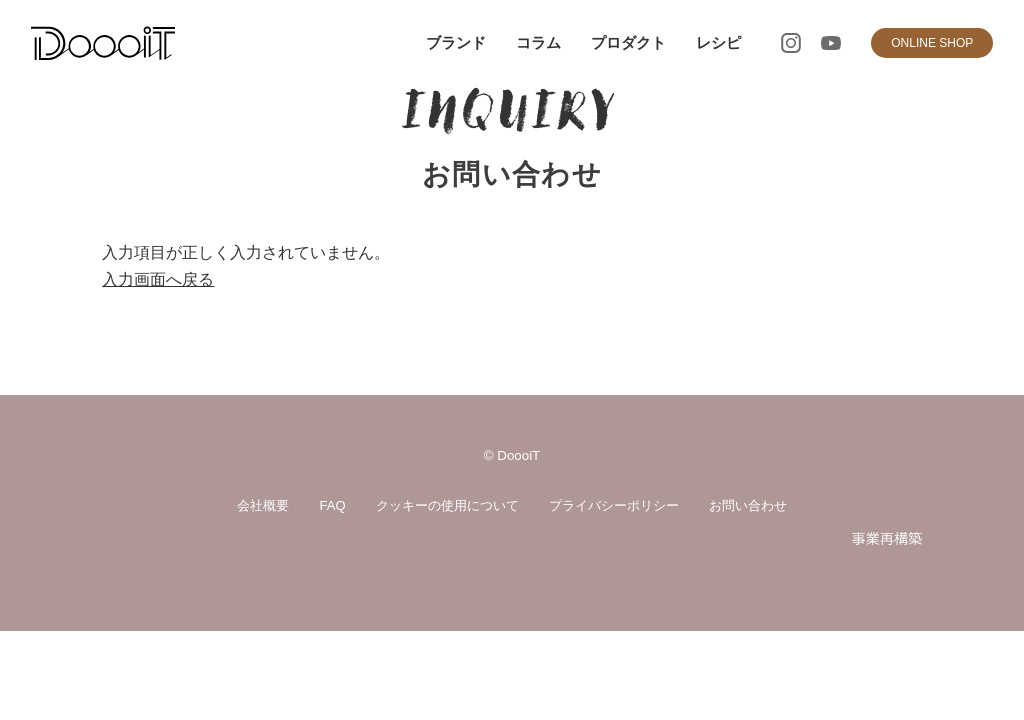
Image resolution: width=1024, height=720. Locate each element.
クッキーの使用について (447, 505)
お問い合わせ (748, 505)
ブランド (456, 42)
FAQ (332, 505)
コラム (538, 42)
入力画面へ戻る (158, 279)
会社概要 (263, 505)
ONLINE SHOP (932, 43)
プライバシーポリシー (614, 505)
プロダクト (628, 42)
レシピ (718, 42)
